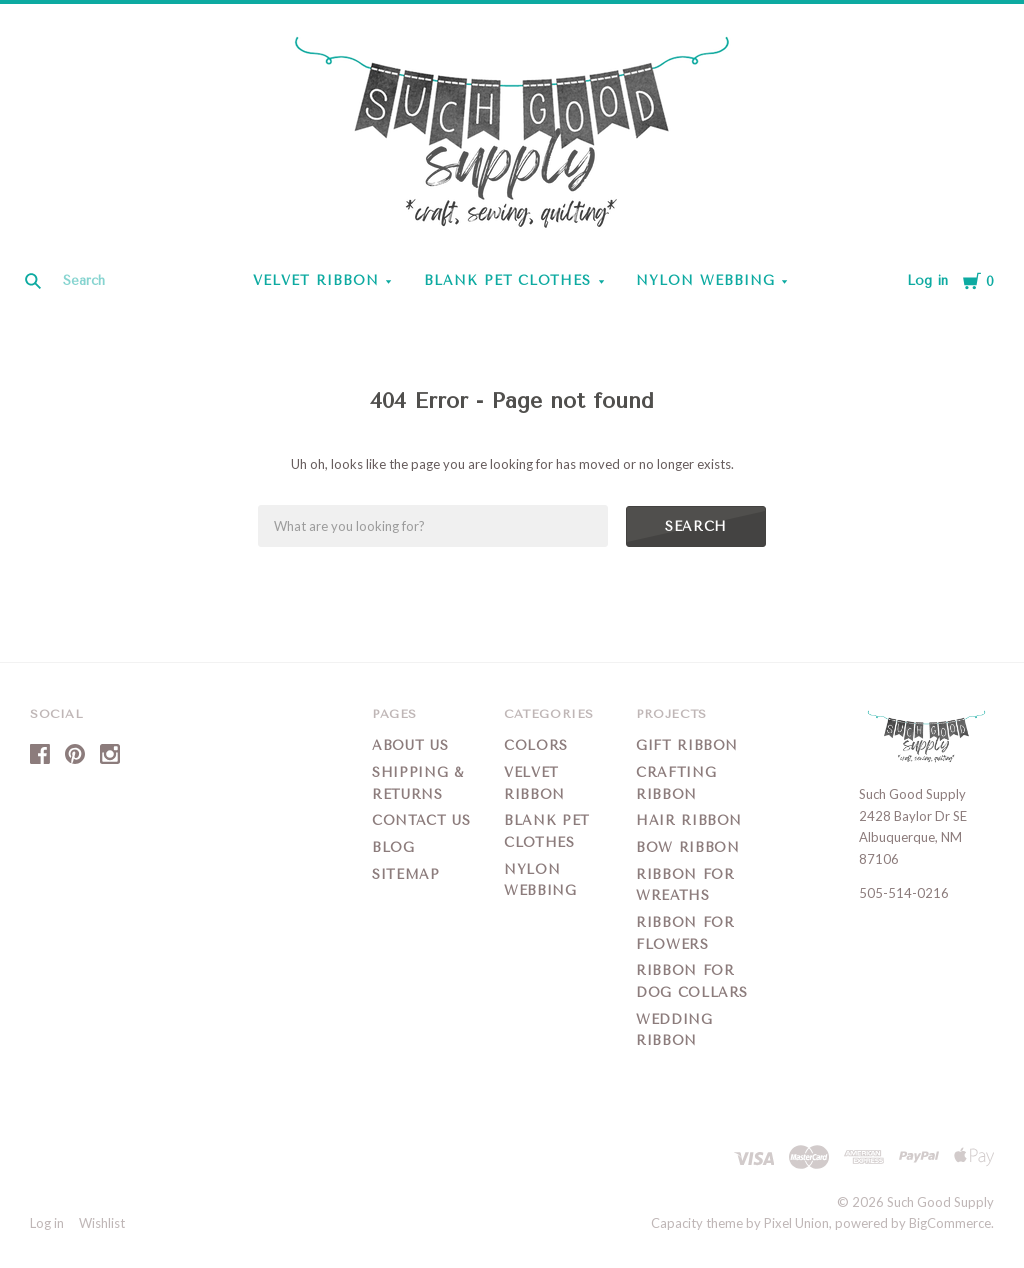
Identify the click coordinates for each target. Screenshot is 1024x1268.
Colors (536, 745)
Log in (927, 280)
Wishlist (102, 1223)
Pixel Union (796, 1223)
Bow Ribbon (688, 847)
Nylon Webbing (705, 280)
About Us (410, 745)
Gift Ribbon (687, 745)
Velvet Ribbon (316, 280)
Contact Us (421, 820)
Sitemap (406, 874)
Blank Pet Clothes (508, 280)
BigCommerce (950, 1223)
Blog (393, 847)
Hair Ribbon (689, 820)
